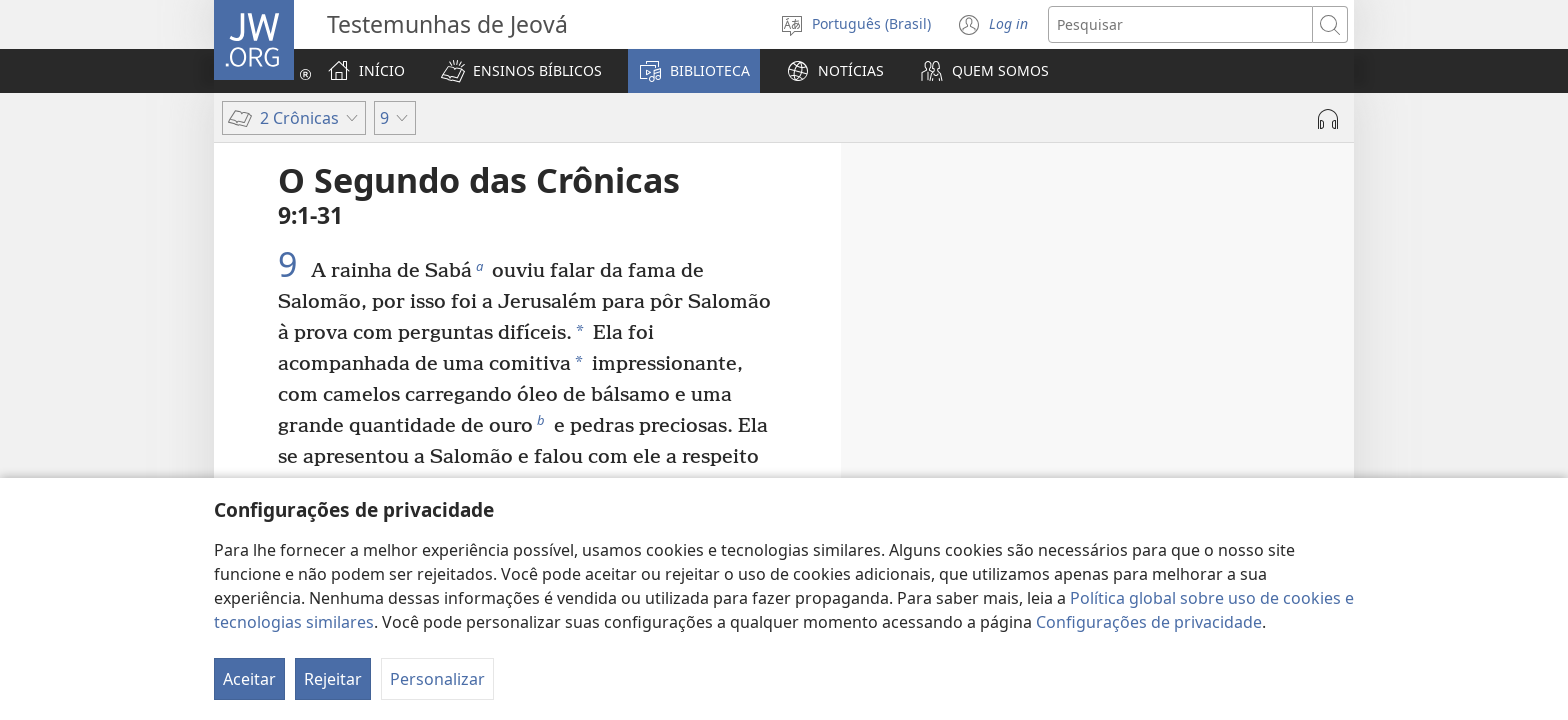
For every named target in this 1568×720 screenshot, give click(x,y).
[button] (521, 71)
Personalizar (437, 679)
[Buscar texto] (1180, 24)
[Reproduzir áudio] (1328, 119)
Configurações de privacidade (1149, 622)
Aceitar (249, 679)
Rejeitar (333, 679)
